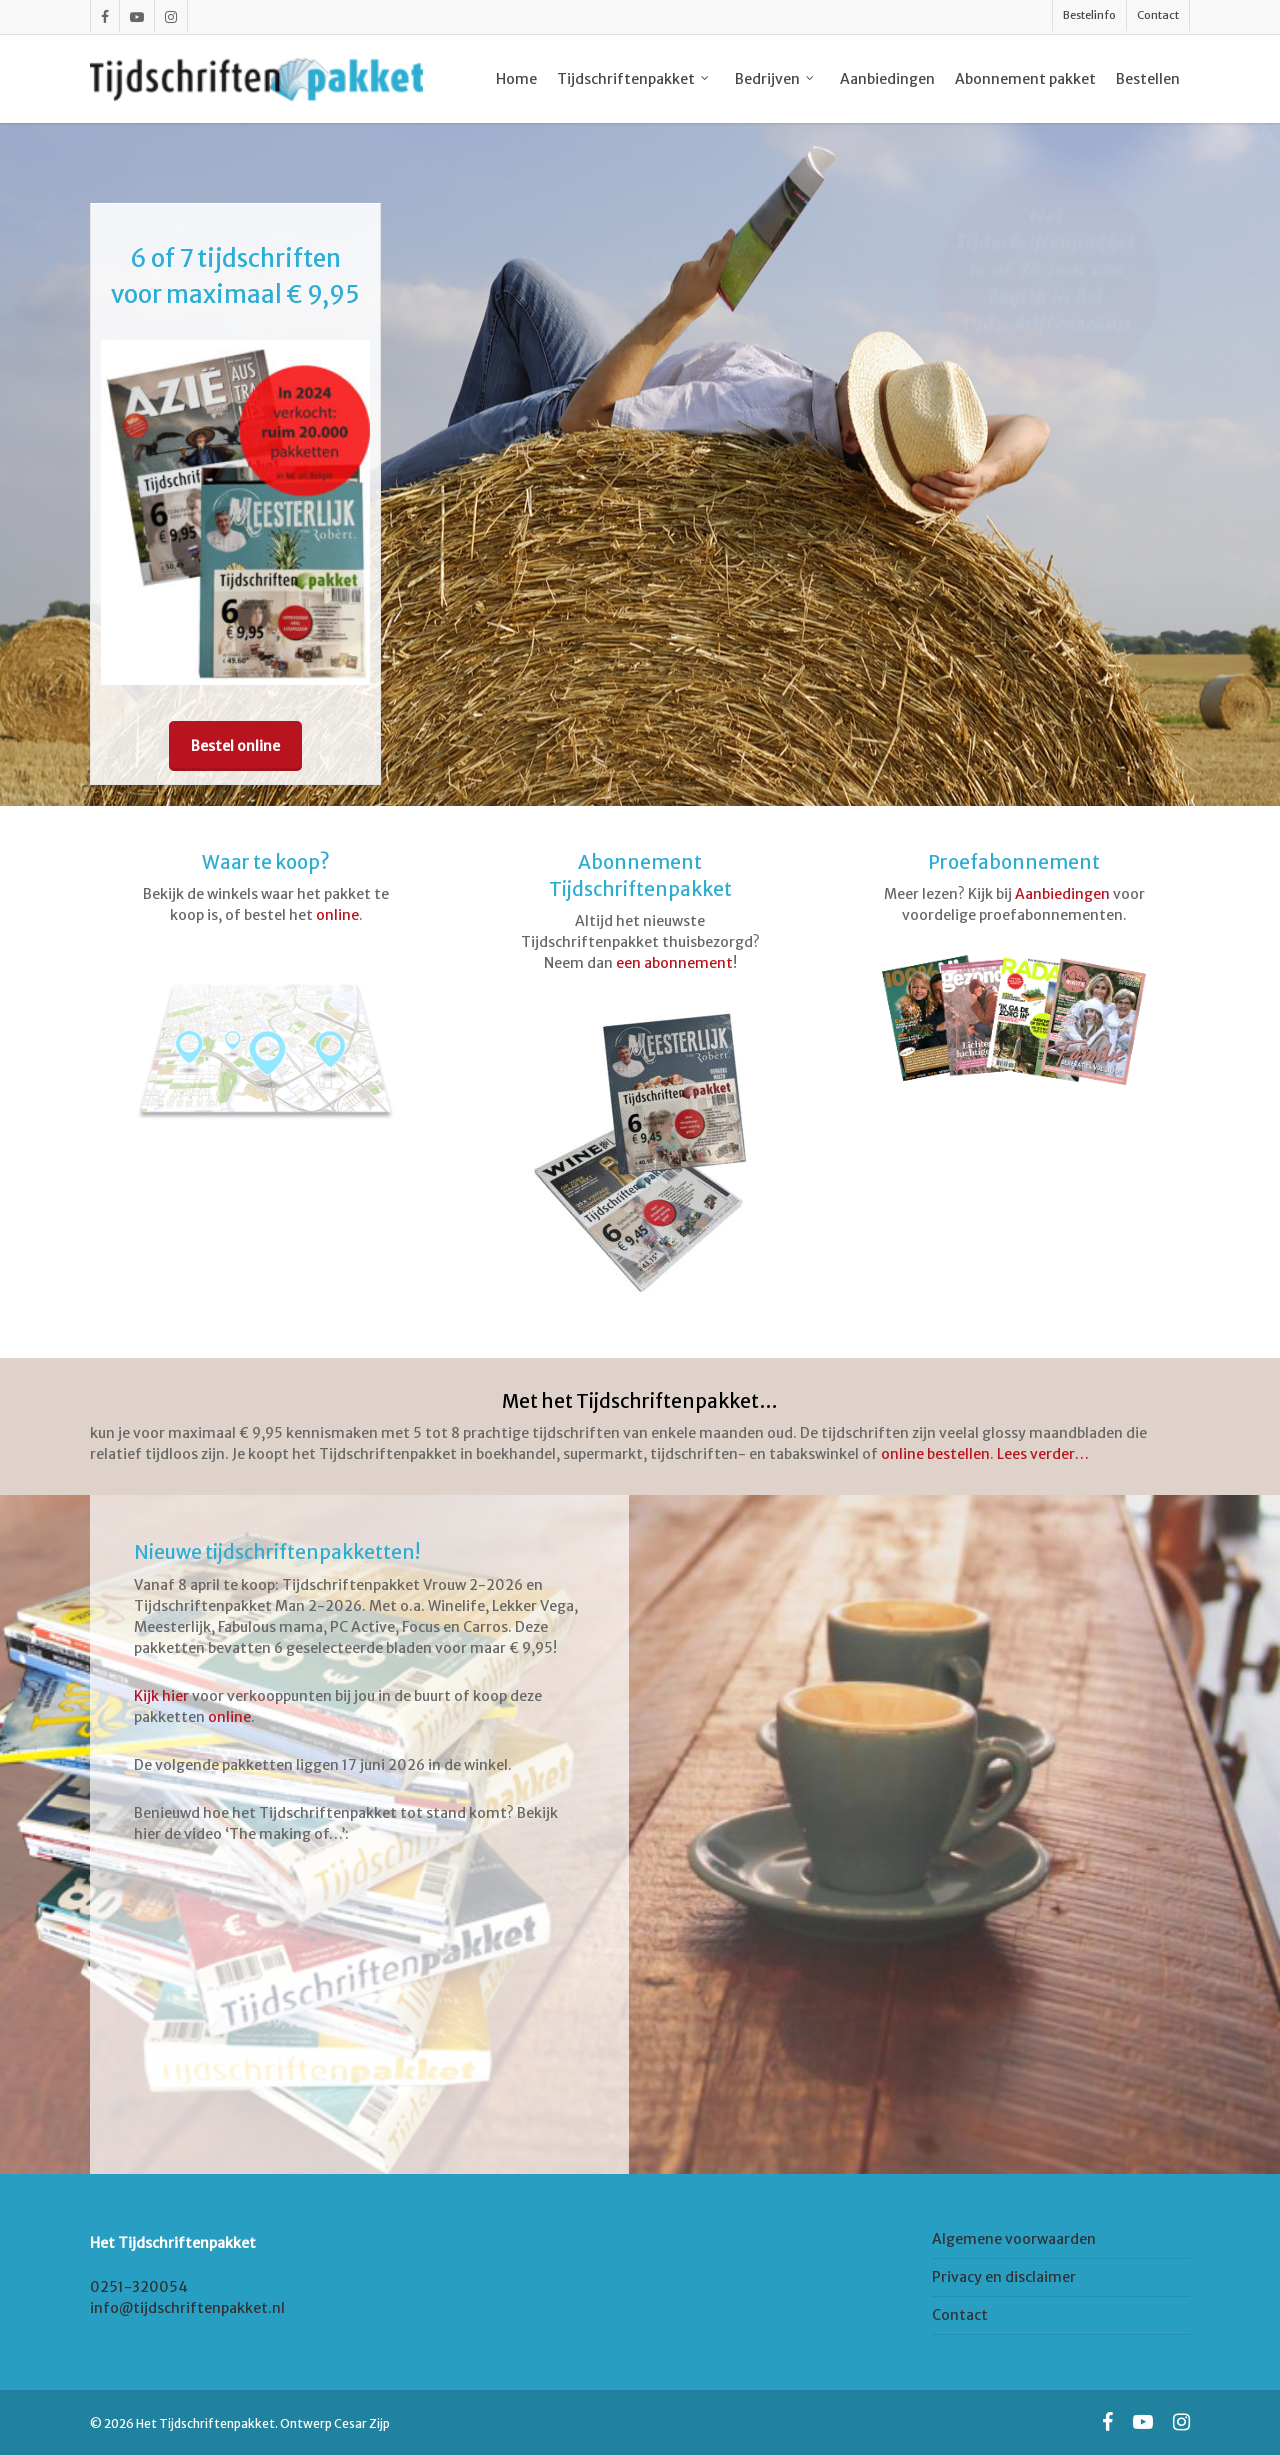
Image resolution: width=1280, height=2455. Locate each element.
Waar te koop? (266, 862)
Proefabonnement (1014, 862)
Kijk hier (161, 1696)
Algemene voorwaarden (1014, 2239)
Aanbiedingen (1062, 894)
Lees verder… (1043, 1454)
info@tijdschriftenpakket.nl (187, 2308)
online (337, 915)
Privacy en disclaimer (1004, 2277)
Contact (960, 2315)
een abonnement (674, 963)
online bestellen (935, 1454)
